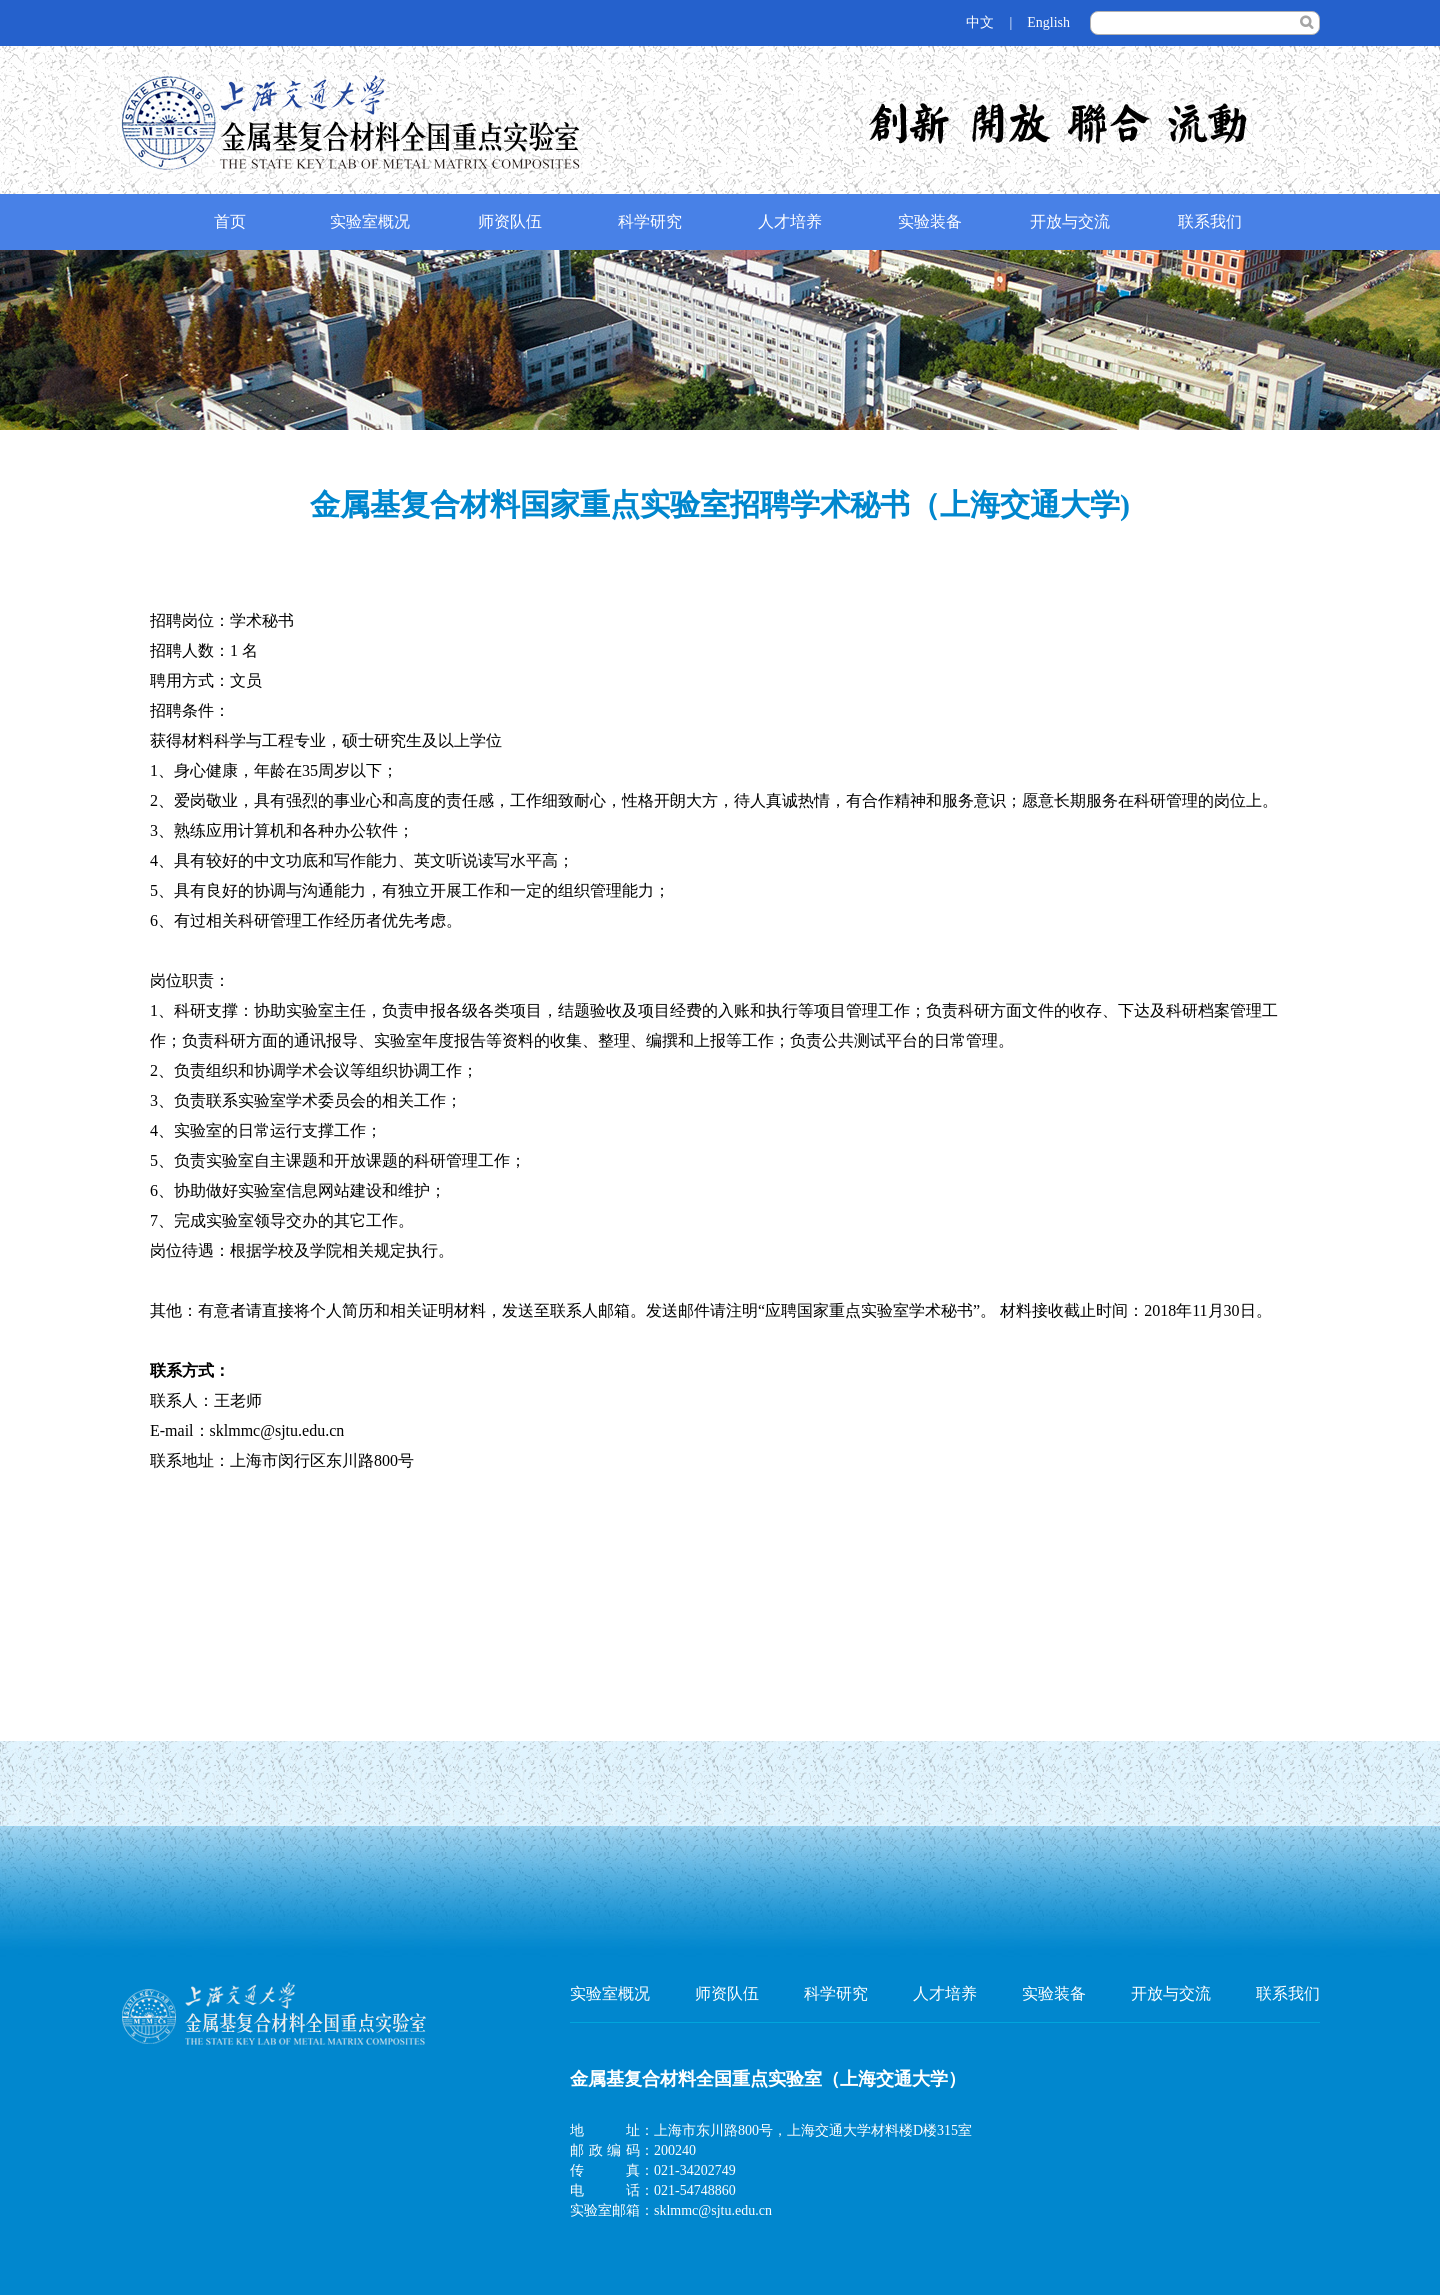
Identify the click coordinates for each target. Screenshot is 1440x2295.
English (1048, 22)
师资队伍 (510, 221)
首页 (230, 221)
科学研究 (650, 221)
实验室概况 (370, 221)
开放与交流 (1070, 221)
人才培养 (790, 221)
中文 (980, 22)
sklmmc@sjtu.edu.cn (713, 2210)
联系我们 (1210, 221)
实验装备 (930, 221)
